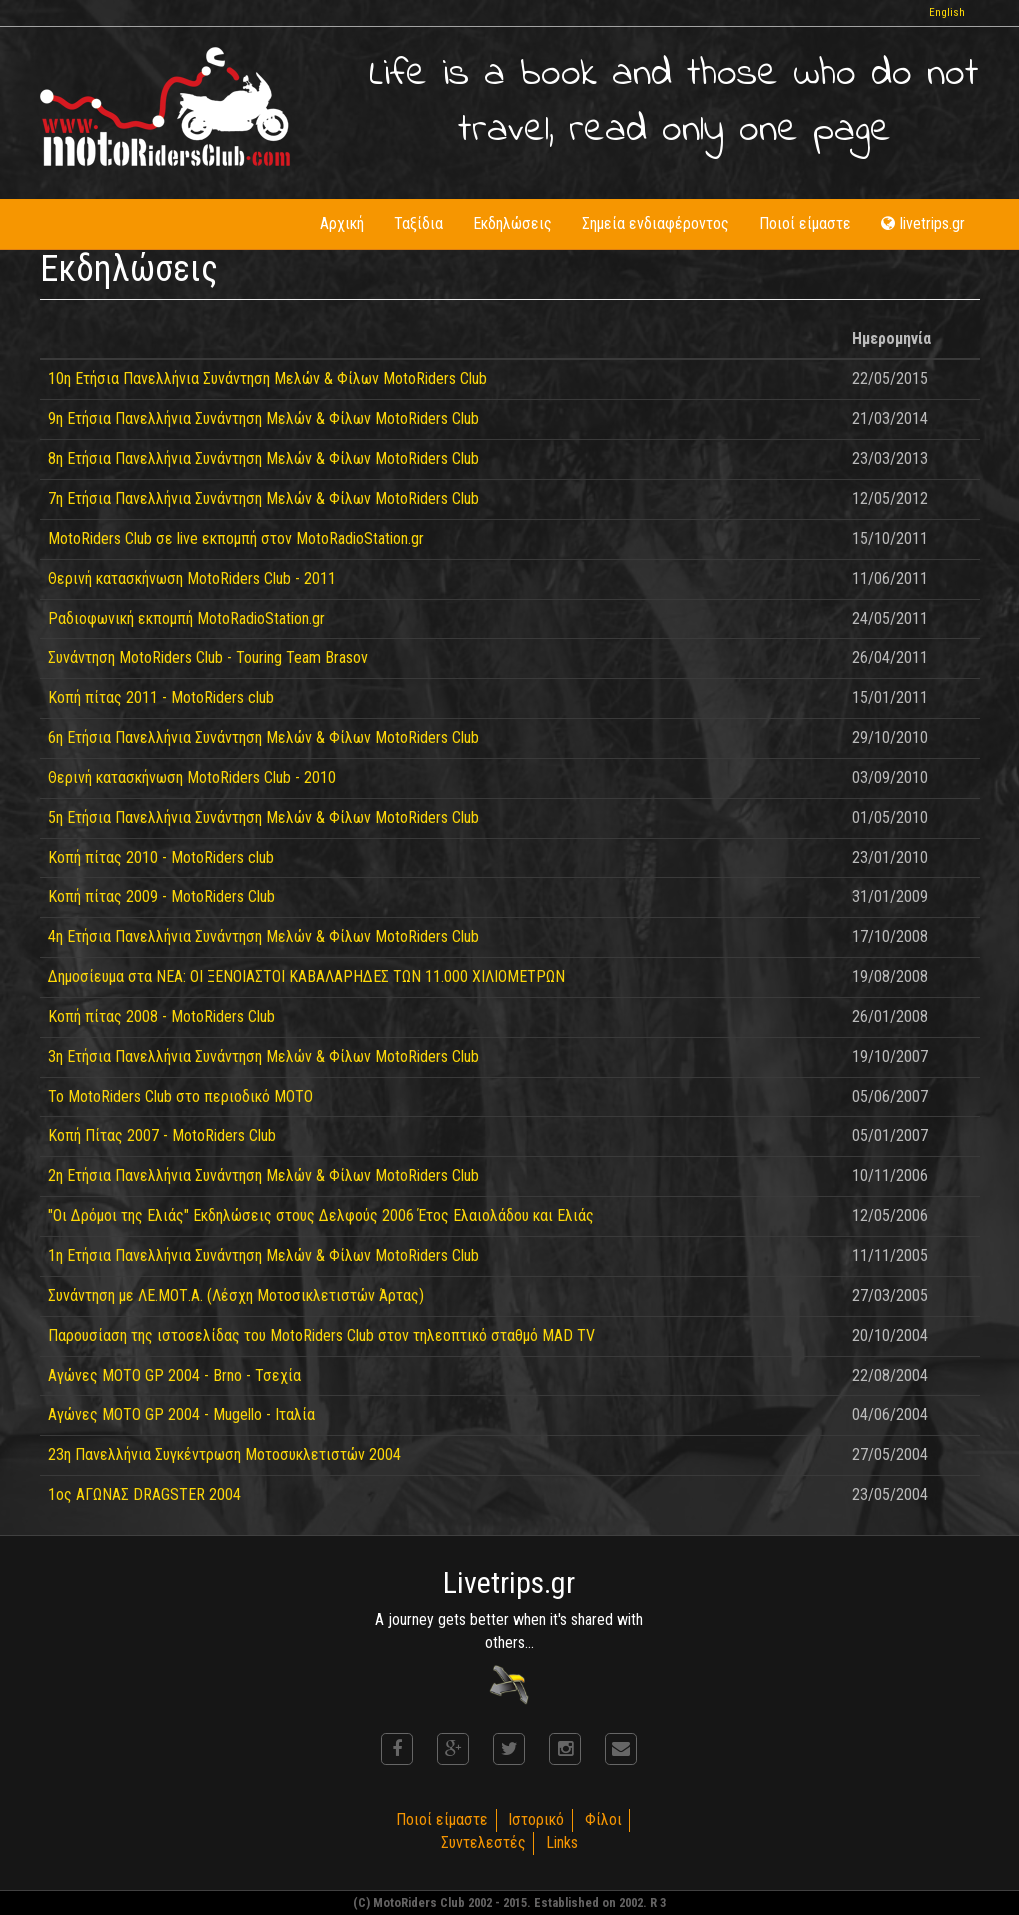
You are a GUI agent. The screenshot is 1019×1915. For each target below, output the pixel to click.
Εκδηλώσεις (512, 223)
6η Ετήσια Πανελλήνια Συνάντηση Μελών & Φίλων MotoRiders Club (263, 737)
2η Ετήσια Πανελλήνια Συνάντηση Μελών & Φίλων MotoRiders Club (263, 1175)
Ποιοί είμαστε (805, 223)
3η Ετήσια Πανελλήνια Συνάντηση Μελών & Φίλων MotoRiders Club (263, 1056)
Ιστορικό (536, 1819)
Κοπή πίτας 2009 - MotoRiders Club (161, 896)
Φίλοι (603, 1819)
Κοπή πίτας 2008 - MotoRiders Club (161, 1016)
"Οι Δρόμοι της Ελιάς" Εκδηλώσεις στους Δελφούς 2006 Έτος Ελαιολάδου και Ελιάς (321, 1215)
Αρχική (342, 223)
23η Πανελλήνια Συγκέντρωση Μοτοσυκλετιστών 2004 (224, 1454)
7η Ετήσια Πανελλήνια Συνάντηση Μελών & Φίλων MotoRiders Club (263, 498)
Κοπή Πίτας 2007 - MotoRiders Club (162, 1135)
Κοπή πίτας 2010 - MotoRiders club (161, 857)
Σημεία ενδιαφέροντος (655, 223)
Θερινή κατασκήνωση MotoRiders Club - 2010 (192, 777)
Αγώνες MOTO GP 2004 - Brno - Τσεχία (174, 1375)
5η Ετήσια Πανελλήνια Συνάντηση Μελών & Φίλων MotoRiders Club (263, 817)
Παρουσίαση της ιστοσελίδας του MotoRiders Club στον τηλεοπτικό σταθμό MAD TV (321, 1335)
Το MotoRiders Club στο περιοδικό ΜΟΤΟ (180, 1096)
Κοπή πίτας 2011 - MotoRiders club (161, 697)
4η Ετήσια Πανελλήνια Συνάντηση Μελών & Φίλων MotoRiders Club (263, 936)
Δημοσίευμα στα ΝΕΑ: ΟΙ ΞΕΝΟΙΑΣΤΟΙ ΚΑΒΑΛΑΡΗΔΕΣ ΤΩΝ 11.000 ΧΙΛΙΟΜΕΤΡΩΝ (306, 976)
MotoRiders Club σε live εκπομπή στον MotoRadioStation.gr (236, 538)
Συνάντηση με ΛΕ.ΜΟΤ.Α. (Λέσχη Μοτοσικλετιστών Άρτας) (236, 1295)
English (947, 12)
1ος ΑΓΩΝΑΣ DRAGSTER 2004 (144, 1494)
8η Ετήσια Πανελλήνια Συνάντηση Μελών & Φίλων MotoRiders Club (263, 458)
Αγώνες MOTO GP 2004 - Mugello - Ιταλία (181, 1414)
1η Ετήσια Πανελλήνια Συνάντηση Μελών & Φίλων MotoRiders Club (263, 1255)
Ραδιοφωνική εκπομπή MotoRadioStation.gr (186, 618)
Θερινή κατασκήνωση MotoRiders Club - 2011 (192, 578)
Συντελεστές (482, 1842)
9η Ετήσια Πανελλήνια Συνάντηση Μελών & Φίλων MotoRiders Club (263, 418)
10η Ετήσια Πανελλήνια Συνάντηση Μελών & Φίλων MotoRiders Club (267, 378)
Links (562, 1842)
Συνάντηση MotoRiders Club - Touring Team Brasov (208, 657)
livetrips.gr (923, 223)
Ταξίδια (418, 223)
